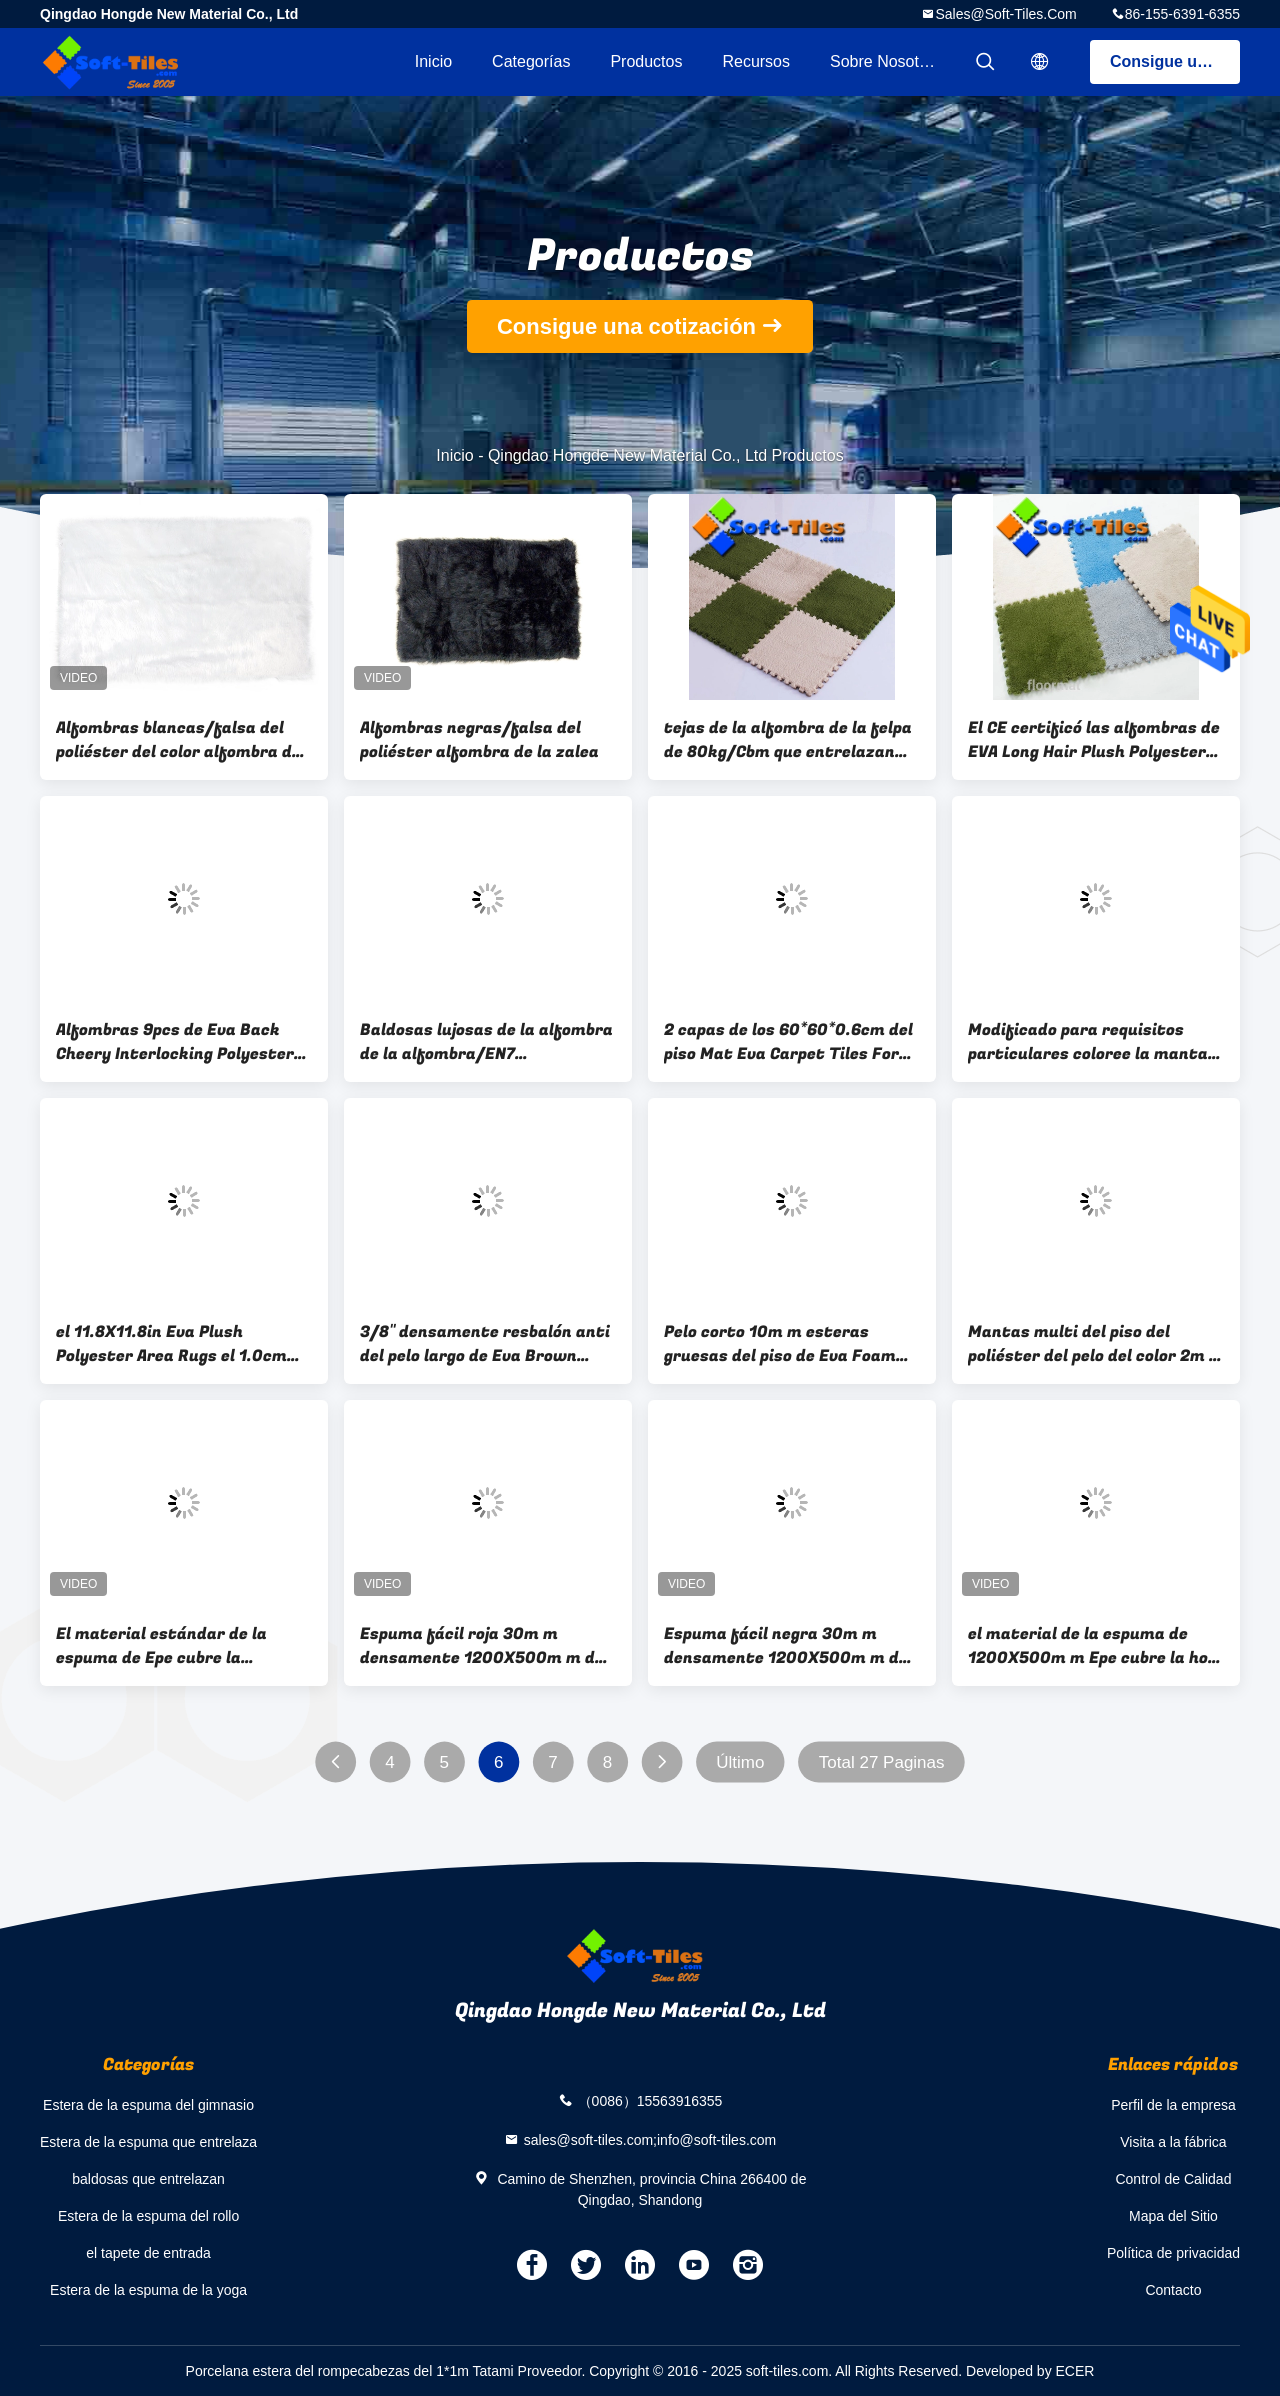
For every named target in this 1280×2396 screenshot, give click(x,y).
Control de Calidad (1173, 2179)
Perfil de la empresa (1173, 2105)
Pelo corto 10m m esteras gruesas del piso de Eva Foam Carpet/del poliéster (780, 1344)
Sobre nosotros (885, 61)
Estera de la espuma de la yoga (148, 2290)
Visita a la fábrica (1173, 2142)
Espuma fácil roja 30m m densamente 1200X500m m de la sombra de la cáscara (482, 1646)
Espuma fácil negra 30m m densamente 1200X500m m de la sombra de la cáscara (786, 1646)
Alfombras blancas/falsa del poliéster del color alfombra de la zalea (178, 740)
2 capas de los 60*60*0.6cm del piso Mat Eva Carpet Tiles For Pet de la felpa (788, 1042)
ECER (1075, 2371)
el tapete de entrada (148, 2253)
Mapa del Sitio (1173, 2216)
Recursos (756, 61)
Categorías (531, 61)
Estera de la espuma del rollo (148, 2216)
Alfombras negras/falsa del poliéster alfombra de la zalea (479, 740)
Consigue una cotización (1175, 61)
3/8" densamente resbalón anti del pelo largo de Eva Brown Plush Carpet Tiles (485, 1344)
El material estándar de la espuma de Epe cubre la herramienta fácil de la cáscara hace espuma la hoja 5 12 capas (183, 1646)
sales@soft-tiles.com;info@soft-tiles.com (650, 2139)
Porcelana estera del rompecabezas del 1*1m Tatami (350, 2371)
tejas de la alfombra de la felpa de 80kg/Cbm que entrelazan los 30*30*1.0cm (788, 740)
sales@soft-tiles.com (1005, 14)
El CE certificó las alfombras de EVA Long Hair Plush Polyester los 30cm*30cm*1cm (1094, 740)
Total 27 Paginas (882, 1762)
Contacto (1173, 2290)
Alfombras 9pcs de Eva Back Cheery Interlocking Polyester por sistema (175, 1042)
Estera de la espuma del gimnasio (148, 2105)
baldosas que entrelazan (148, 2179)
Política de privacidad (1173, 2253)
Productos (646, 61)
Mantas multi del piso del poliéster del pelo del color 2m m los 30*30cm (1096, 1344)
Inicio (433, 61)
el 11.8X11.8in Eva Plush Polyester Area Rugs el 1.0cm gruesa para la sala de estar (171, 1344)
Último (740, 1762)
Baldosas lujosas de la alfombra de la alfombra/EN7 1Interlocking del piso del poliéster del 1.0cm (486, 1042)
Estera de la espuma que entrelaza (148, 2142)
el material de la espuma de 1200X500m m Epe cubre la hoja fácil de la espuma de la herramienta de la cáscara (1095, 1646)
